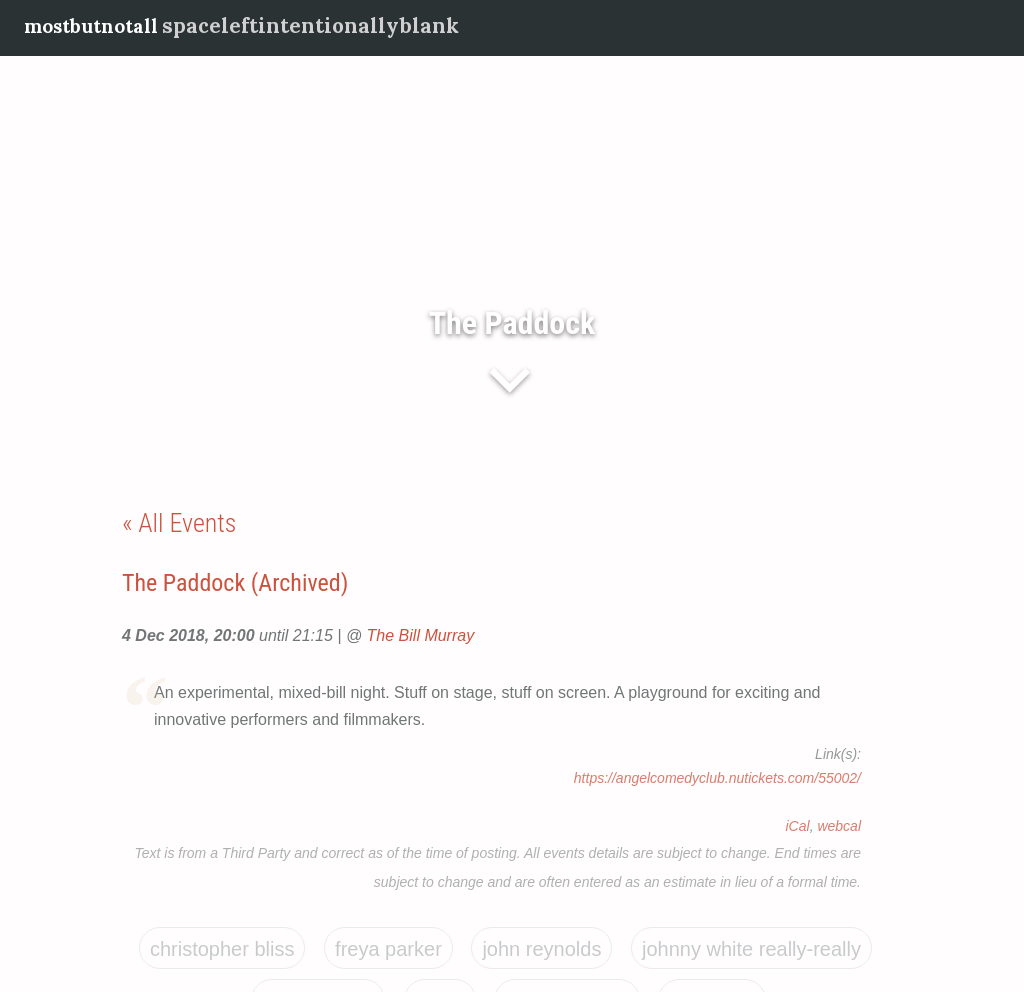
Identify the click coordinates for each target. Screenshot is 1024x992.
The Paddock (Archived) (235, 583)
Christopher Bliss (222, 949)
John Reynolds (541, 949)
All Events (187, 523)
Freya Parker (388, 949)
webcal (839, 826)
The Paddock (512, 323)
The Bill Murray (421, 635)
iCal (798, 826)
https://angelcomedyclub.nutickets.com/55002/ (717, 778)
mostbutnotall (98, 25)
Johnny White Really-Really (751, 949)
